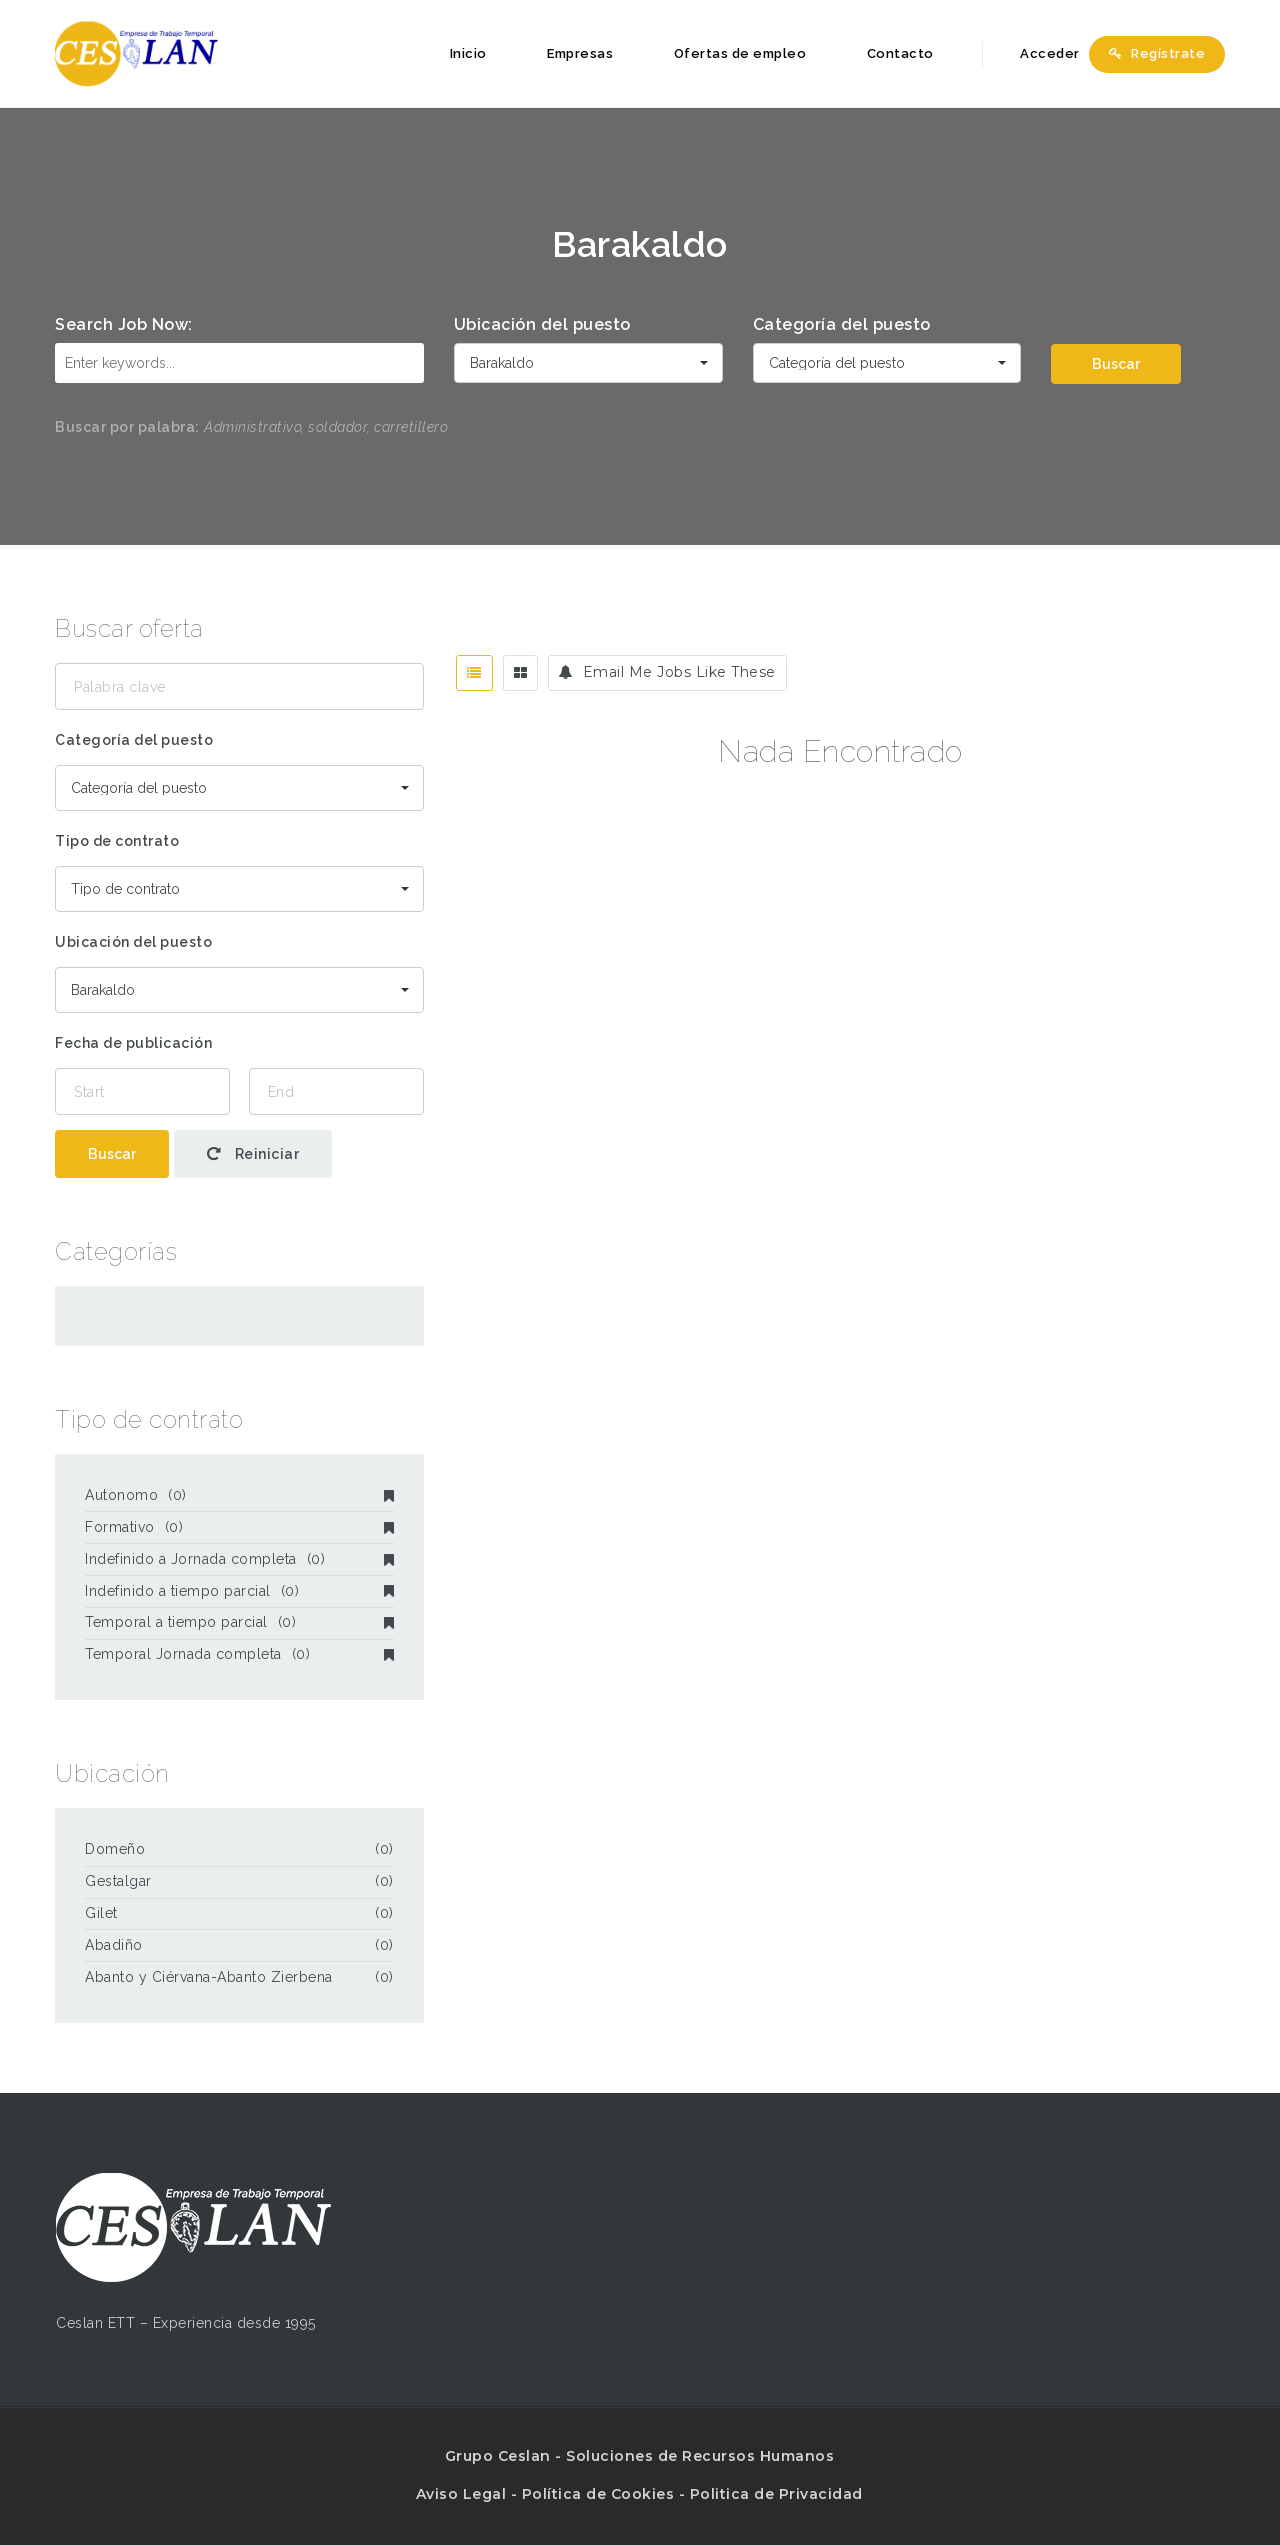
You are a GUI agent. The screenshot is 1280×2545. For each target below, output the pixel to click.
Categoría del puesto (842, 324)
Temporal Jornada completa (239, 1654)
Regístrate (1157, 53)
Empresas (580, 53)
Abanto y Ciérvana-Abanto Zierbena (209, 1977)
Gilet (101, 1913)
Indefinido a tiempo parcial (239, 1591)
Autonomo (239, 1495)
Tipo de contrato (117, 841)
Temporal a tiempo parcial (239, 1622)
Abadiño (114, 1945)
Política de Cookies (598, 2494)
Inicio (468, 53)
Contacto (900, 53)
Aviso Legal (461, 2494)
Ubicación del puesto (542, 324)
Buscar (1116, 364)
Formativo (239, 1527)
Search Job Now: (124, 324)
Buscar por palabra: (127, 427)
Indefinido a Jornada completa (239, 1559)
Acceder (1039, 53)
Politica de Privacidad (776, 2494)
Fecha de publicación (133, 1043)
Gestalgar (118, 1881)
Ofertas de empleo (740, 53)
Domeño (115, 1849)
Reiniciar (253, 1154)
